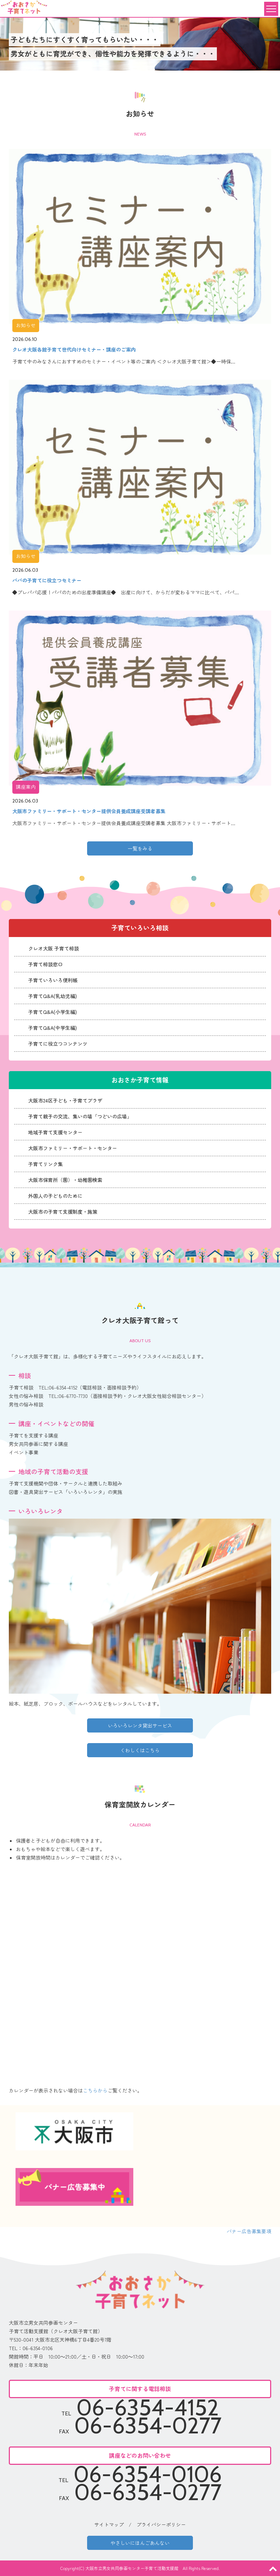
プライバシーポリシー (161, 2524)
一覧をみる (140, 848)
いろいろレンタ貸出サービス (140, 1725)
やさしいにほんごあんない (140, 2542)
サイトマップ (109, 2524)
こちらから (95, 2090)
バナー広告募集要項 (249, 2231)
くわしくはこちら (140, 1750)
